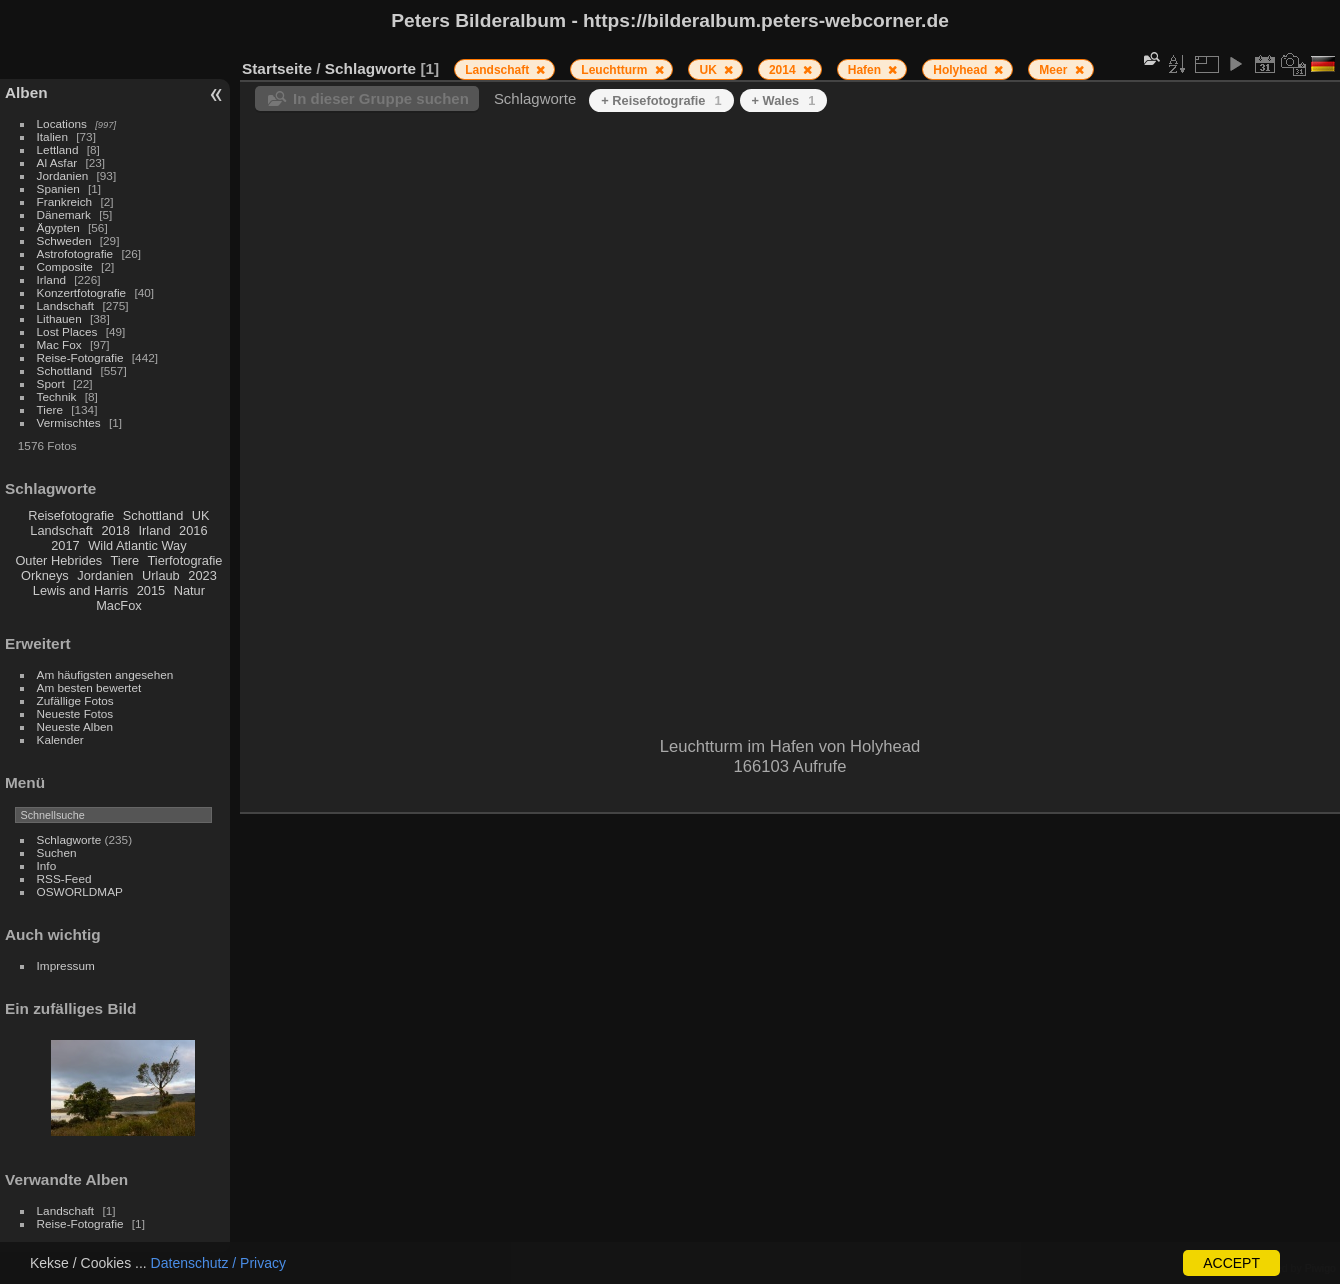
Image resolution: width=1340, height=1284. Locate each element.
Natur (189, 590)
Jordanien (63, 175)
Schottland (65, 370)
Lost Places (67, 331)
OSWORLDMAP (80, 891)
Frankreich (65, 201)
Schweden (64, 240)
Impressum (66, 965)
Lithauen (59, 318)
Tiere (50, 409)
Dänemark (64, 214)
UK (201, 515)
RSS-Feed (64, 878)
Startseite (277, 68)
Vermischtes (69, 422)
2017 (65, 545)
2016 (193, 530)
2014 (784, 70)
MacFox (119, 605)
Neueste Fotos (75, 713)
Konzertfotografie (82, 292)
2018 (115, 530)
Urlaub (161, 575)
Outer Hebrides (58, 560)
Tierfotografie (185, 560)
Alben (26, 92)
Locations (62, 123)
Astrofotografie (75, 253)
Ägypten (58, 227)
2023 (202, 575)
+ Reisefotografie (661, 100)
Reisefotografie (71, 515)
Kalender (60, 739)
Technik (57, 396)
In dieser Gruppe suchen (381, 98)
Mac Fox (59, 344)
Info (47, 865)
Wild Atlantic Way (137, 545)
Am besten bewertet (89, 687)
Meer (1054, 70)
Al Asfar (57, 162)
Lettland (58, 149)
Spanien (58, 188)
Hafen (866, 70)
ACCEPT (1231, 1263)
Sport (51, 383)
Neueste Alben (75, 726)
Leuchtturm (615, 70)
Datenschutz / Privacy (218, 1263)
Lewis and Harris (80, 590)
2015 (151, 590)
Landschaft (66, 305)
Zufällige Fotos (75, 700)
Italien (52, 136)
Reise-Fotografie (80, 357)
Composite (65, 266)
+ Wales (784, 100)
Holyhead (961, 70)
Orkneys (45, 575)
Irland (51, 279)
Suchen (57, 852)
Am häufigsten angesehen (105, 674)
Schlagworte (69, 839)
